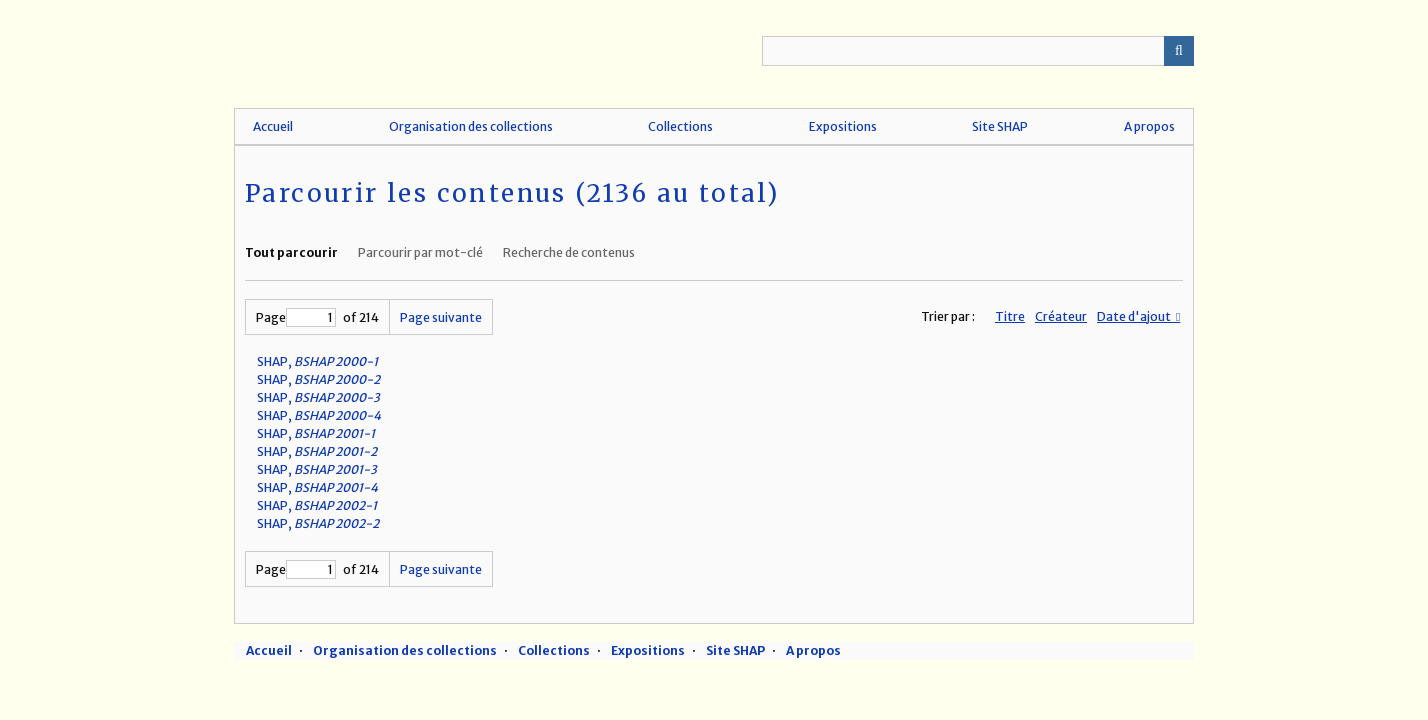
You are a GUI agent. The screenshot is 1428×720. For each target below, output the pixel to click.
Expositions (843, 126)
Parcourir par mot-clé (420, 252)
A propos (1149, 126)
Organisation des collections (471, 126)
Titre (1010, 316)
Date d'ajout (1135, 316)
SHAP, (317, 361)
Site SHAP (1000, 126)
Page (296, 317)
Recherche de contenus (569, 252)
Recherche (1179, 51)
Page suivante (441, 317)
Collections (680, 126)
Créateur (1061, 316)
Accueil (273, 126)
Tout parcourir (291, 252)
